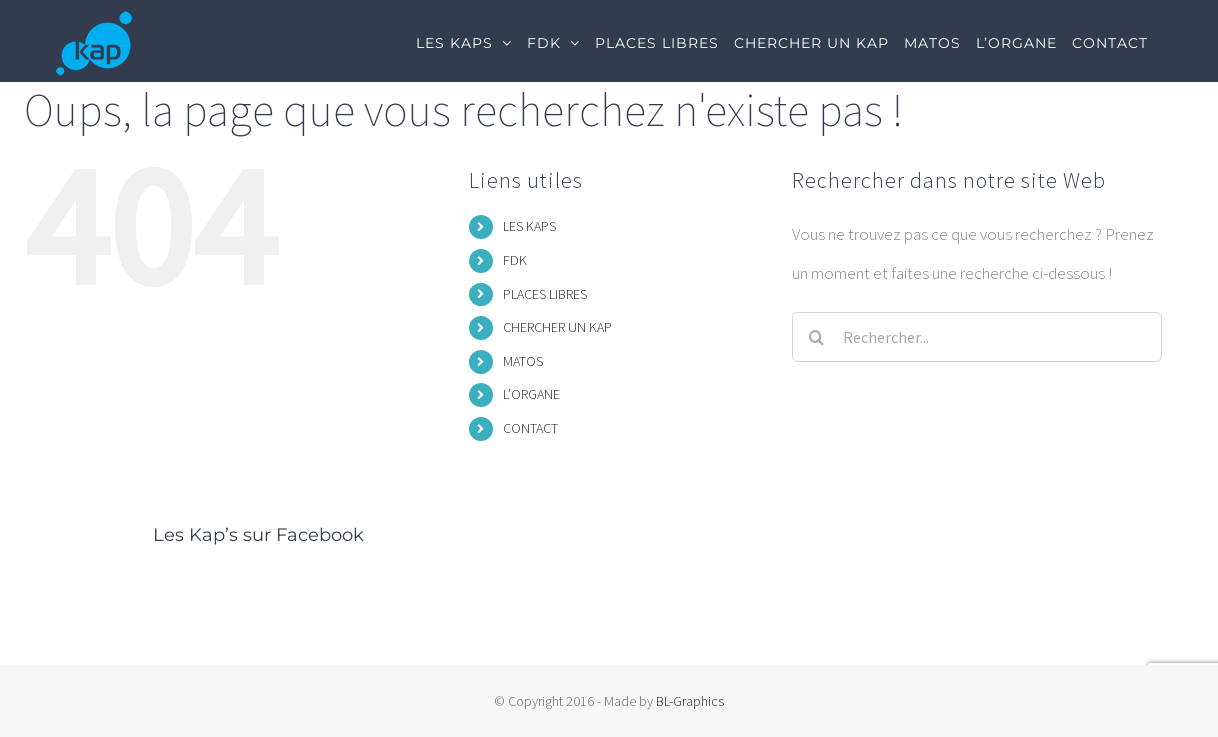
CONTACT (530, 428)
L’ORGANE (531, 394)
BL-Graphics (690, 701)
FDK (515, 260)
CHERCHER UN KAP (557, 327)
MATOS (523, 361)
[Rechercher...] (977, 337)
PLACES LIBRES (545, 294)
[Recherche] (817, 337)
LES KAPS (529, 226)
